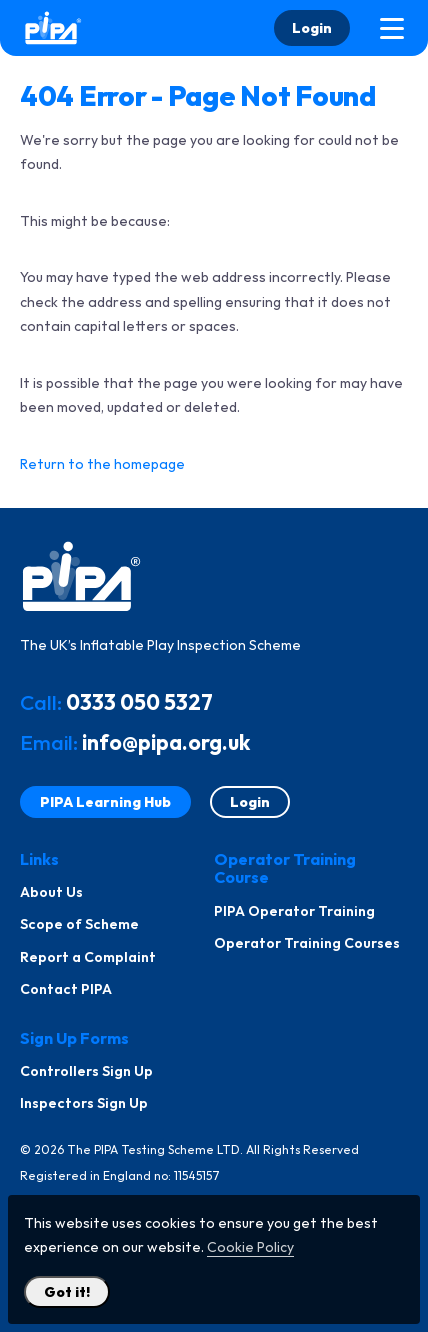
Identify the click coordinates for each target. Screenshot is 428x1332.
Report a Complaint (88, 957)
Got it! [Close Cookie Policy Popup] (67, 1292)
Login (312, 28)
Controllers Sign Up (86, 1071)
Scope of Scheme (79, 924)
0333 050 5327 (139, 702)
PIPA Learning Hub (105, 802)
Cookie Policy (250, 1247)
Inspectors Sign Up (84, 1103)
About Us (51, 892)
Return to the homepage (102, 464)
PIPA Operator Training (294, 911)
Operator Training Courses (307, 943)
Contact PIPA (66, 989)
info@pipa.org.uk (166, 742)
